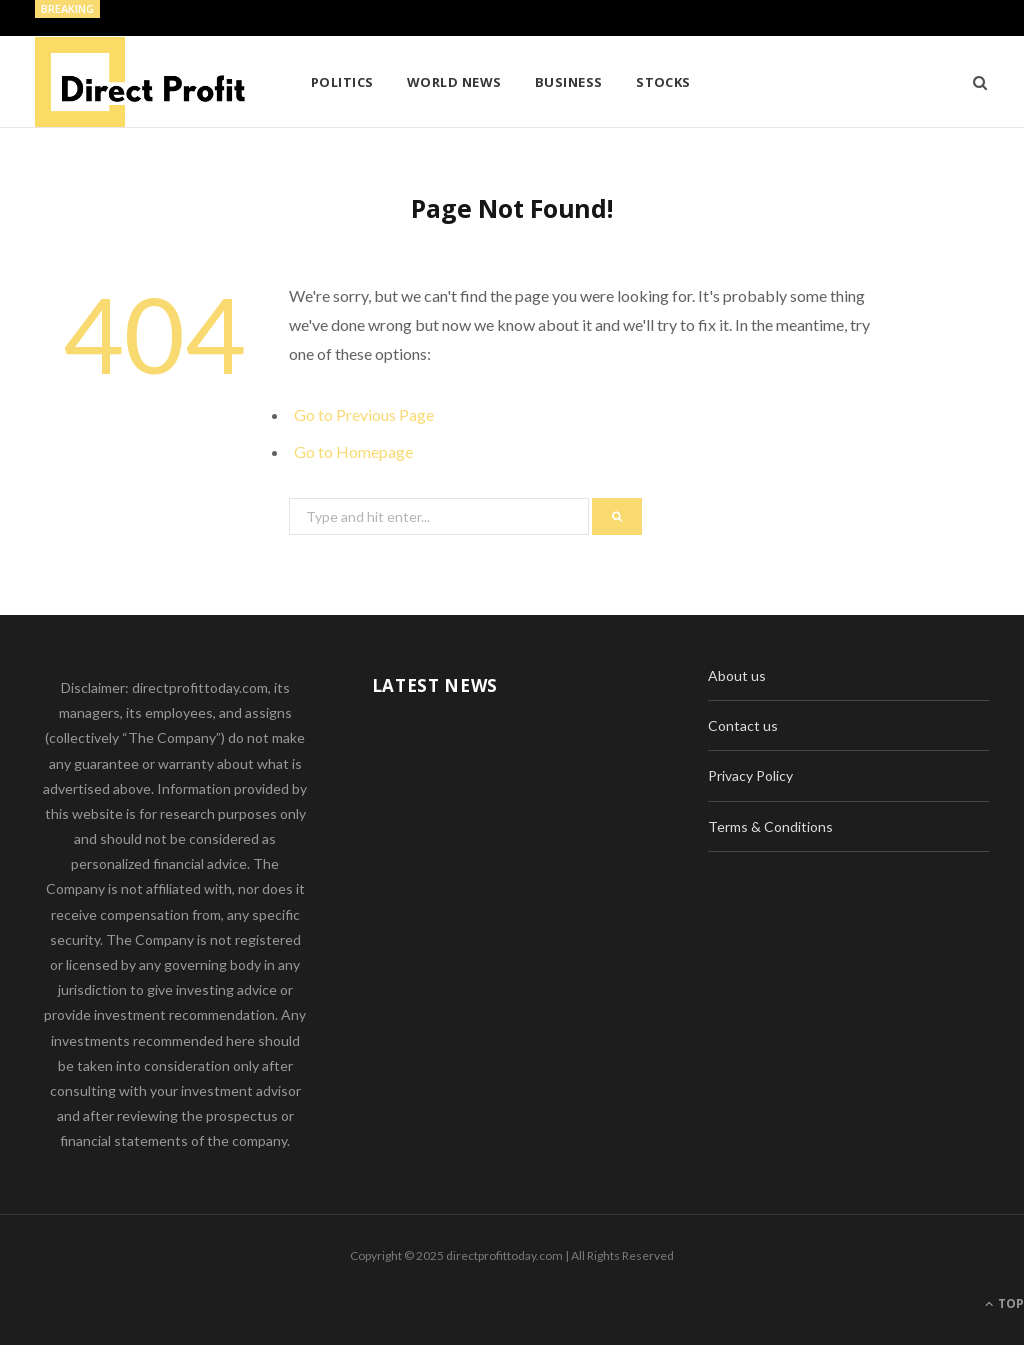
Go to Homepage (353, 451)
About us (737, 675)
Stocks (663, 82)
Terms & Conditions (770, 826)
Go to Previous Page (364, 414)
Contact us (743, 725)
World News (454, 82)
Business (569, 82)
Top (1004, 1303)
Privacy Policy (750, 775)
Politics (342, 82)
